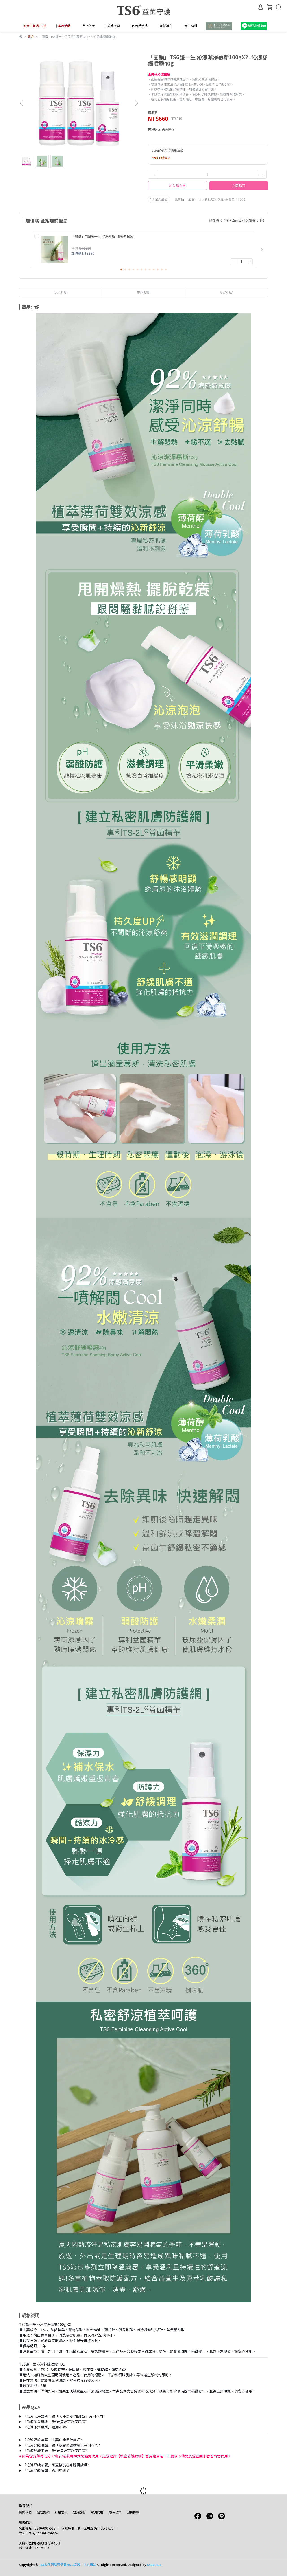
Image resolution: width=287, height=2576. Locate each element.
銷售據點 (43, 2512)
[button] (136, 103)
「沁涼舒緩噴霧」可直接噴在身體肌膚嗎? (56, 2465)
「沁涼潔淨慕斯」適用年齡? (45, 2427)
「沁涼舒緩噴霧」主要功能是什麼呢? (52, 2439)
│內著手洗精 (138, 26)
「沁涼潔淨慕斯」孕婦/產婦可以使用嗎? (55, 2421)
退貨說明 (79, 2512)
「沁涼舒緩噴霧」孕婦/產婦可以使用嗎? (55, 2450)
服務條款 (133, 2512)
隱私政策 (115, 2512)
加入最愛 (158, 199)
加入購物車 (177, 185)
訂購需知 (61, 2512)
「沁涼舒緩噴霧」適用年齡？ (46, 2470)
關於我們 (25, 2512)
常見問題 (97, 2512)
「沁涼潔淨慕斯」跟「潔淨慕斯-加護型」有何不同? (64, 2416)
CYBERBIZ (154, 2564)
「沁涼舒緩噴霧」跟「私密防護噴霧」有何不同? (61, 2445)
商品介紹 (60, 292)
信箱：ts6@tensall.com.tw (38, 2533)
